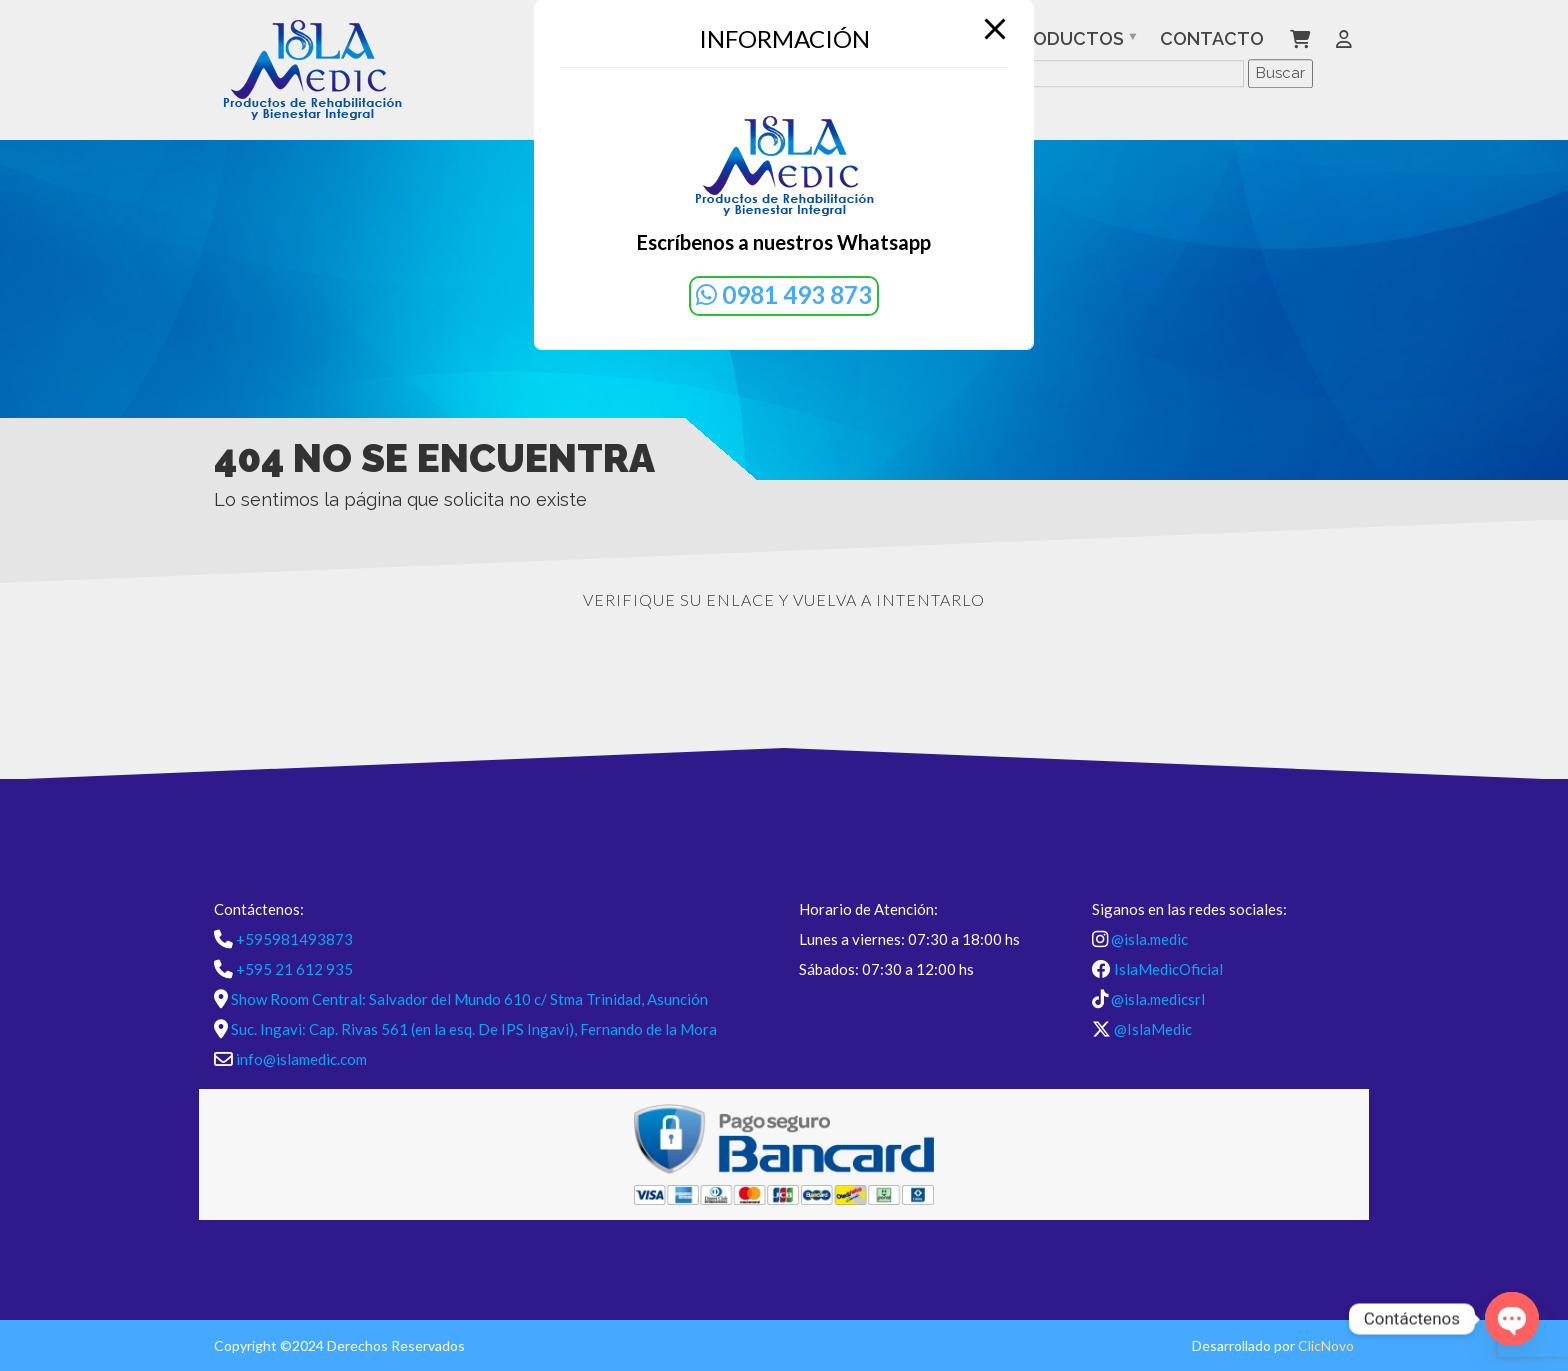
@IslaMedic (1153, 1029)
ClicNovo (1326, 1345)
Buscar (1280, 73)
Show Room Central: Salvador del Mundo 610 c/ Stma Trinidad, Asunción (469, 999)
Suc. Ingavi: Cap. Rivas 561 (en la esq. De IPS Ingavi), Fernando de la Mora (474, 1029)
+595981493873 (294, 939)
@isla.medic (1149, 939)
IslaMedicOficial (1168, 969)
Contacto (1212, 38)
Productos (1067, 38)
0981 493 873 (784, 294)
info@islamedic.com (301, 1059)
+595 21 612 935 (294, 969)
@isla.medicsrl (1158, 999)
